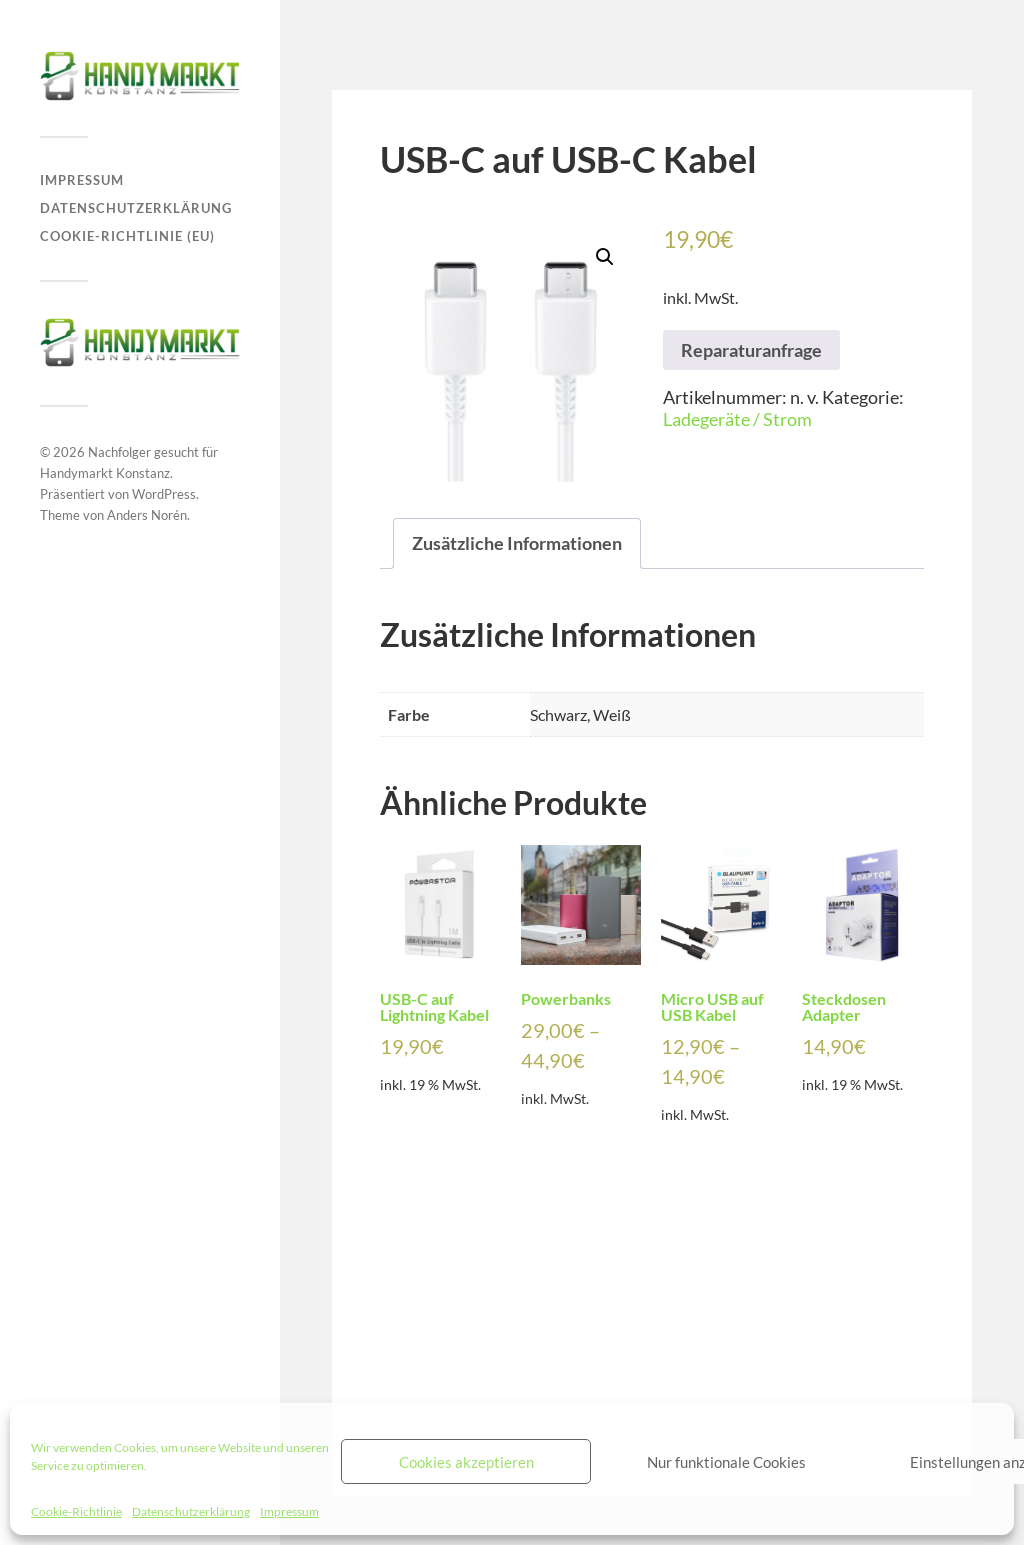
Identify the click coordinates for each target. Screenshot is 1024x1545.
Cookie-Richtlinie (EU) (127, 236)
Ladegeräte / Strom (737, 419)
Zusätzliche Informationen (517, 543)
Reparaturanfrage (751, 350)
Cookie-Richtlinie (76, 1511)
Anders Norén (147, 515)
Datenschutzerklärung (191, 1511)
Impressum (289, 1511)
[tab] (517, 543)
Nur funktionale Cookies (726, 1462)
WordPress (164, 494)
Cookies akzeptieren (466, 1462)
